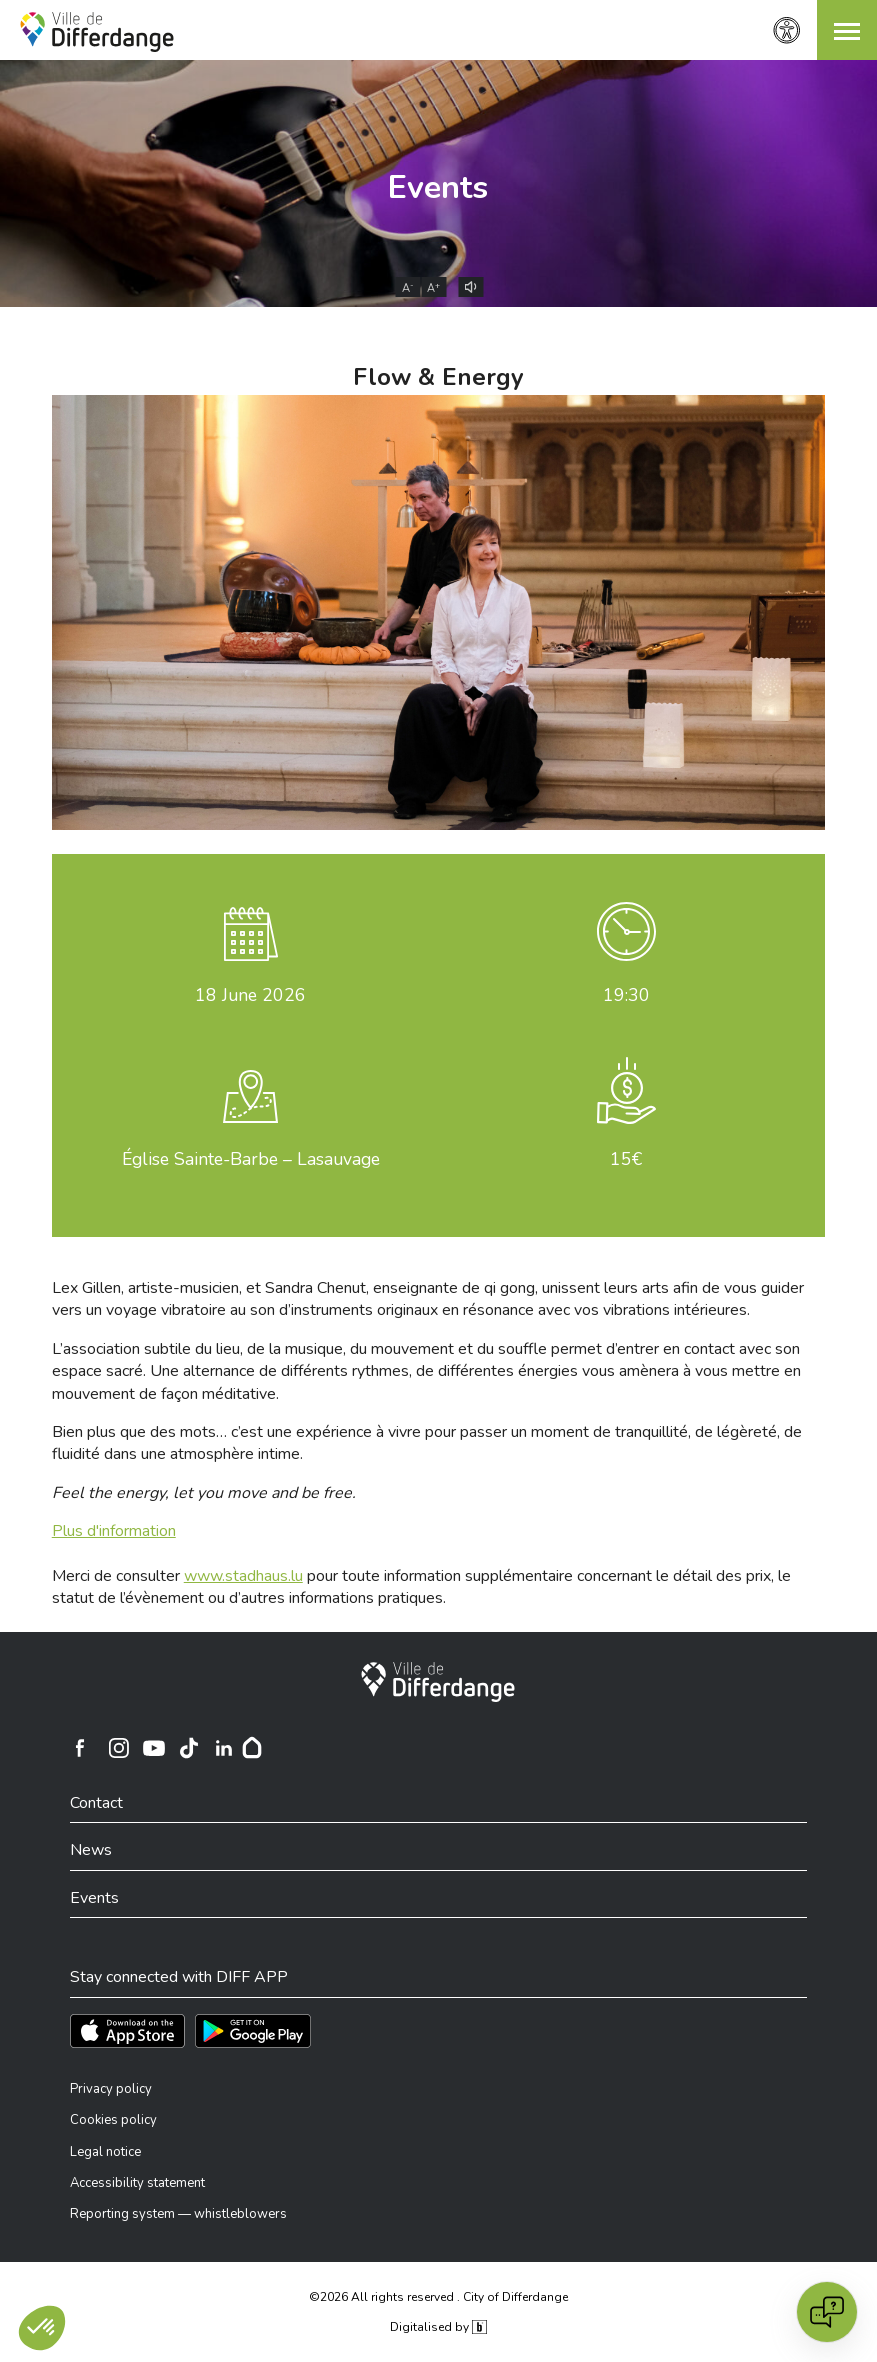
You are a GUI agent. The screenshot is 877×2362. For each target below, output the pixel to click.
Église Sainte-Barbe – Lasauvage (251, 1159)
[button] (847, 30)
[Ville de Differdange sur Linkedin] (224, 1748)
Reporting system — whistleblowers (178, 2214)
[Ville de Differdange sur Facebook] (80, 1748)
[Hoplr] (252, 1748)
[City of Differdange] (438, 1682)
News (91, 1850)
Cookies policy (113, 2120)
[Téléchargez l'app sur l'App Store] (127, 2031)
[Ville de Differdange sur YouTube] (154, 1748)
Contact (96, 1803)
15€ (626, 1159)
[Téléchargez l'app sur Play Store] (253, 2031)
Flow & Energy (438, 377)
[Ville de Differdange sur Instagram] (119, 1748)
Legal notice (105, 2152)
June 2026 (250, 995)
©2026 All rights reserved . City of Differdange (438, 2297)
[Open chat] (827, 2312)
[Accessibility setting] (787, 30)
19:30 (626, 995)
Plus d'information (114, 1531)
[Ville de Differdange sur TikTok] (189, 1748)
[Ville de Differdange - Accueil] (97, 32)
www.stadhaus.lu (243, 1576)
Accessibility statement (137, 2183)
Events (438, 187)
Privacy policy (111, 2089)
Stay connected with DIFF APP (179, 1977)
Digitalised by (438, 2327)
